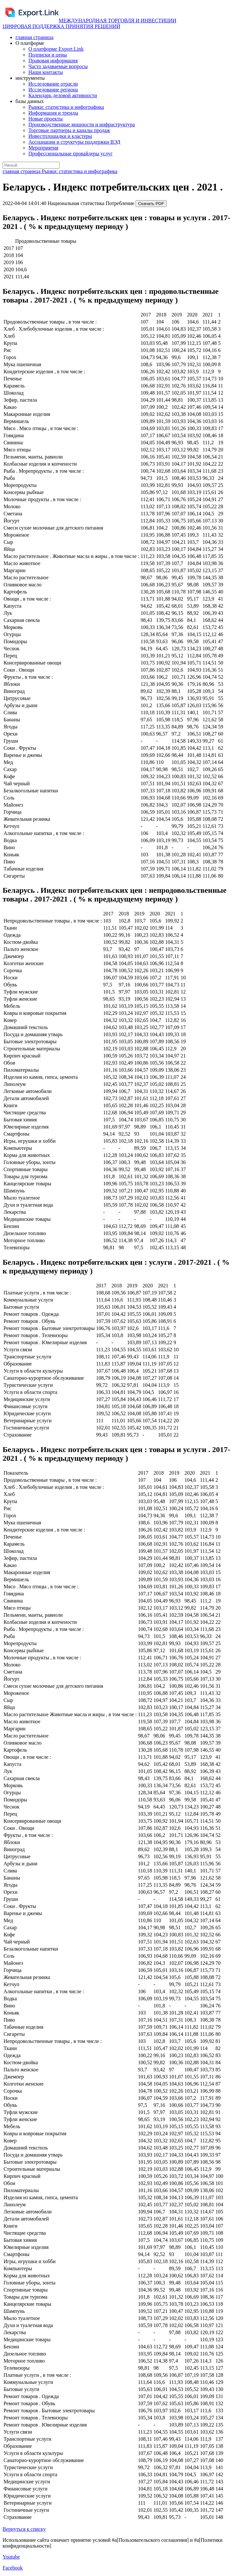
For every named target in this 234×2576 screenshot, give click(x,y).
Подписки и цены (47, 54)
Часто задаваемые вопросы (58, 66)
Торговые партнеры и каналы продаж (69, 130)
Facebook (13, 2568)
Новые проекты (45, 118)
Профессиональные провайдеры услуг (70, 153)
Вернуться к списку (24, 2529)
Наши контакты (45, 72)
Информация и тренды (53, 113)
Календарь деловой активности (62, 95)
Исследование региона (53, 89)
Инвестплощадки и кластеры (60, 136)
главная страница (34, 37)
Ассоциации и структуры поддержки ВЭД (74, 142)
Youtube (11, 2557)
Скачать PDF (151, 203)
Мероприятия (43, 147)
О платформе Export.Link (56, 49)
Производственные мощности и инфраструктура (81, 124)
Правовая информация (53, 60)
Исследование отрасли (53, 84)
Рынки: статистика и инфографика (66, 107)
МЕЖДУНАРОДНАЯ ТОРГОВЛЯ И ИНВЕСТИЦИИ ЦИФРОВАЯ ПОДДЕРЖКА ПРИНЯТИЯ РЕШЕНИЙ (89, 23)
